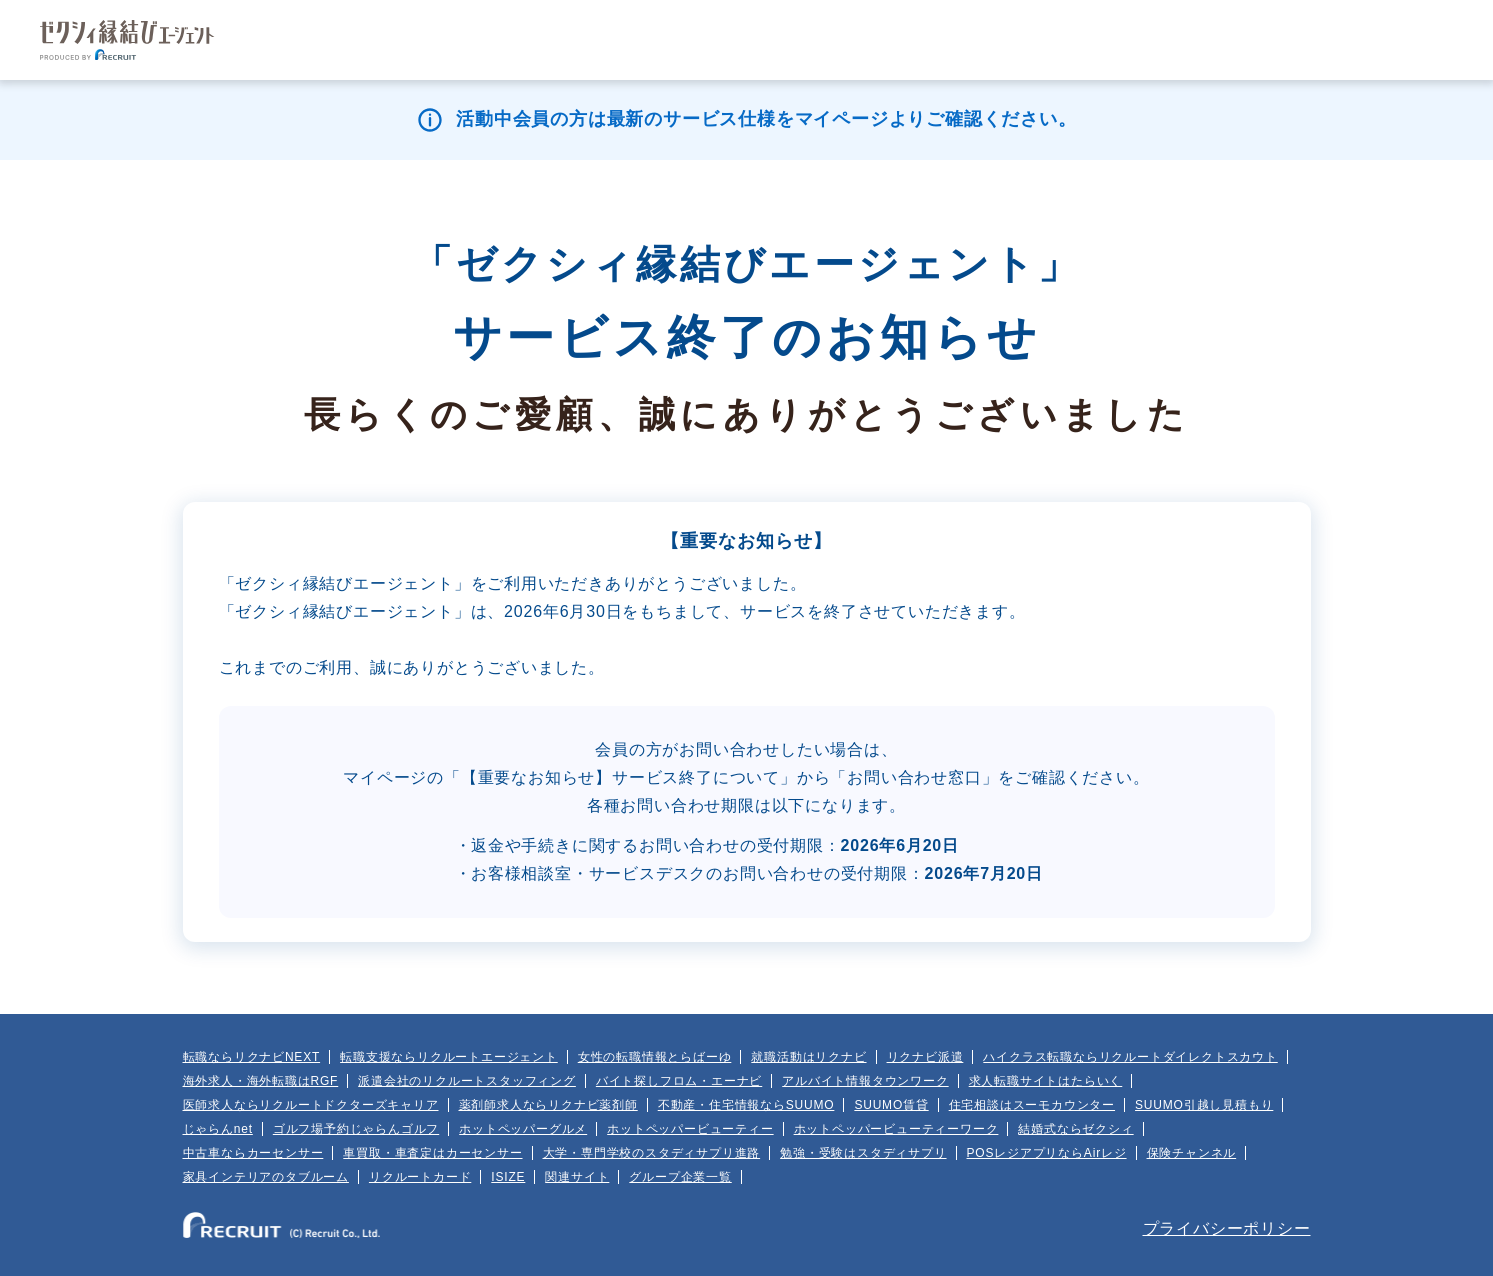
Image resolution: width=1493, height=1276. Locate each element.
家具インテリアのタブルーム (266, 1177)
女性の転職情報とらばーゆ (655, 1057)
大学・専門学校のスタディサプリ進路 (652, 1153)
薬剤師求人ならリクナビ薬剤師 (548, 1105)
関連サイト (577, 1177)
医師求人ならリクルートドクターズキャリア (311, 1105)
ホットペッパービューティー (690, 1129)
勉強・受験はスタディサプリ (863, 1153)
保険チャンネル (1192, 1153)
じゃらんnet (218, 1129)
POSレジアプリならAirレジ (1047, 1153)
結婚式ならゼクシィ (1075, 1129)
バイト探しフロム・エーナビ (679, 1081)
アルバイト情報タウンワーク (865, 1081)
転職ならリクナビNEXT (252, 1057)
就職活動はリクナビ (808, 1057)
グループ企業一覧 (680, 1177)
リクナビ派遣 (925, 1057)
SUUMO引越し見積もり (1204, 1105)
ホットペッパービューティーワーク (896, 1129)
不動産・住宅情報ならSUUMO (746, 1105)
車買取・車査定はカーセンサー (432, 1153)
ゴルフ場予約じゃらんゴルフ (356, 1129)
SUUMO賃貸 (891, 1105)
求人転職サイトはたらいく (1046, 1081)
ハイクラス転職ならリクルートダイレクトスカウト (1130, 1057)
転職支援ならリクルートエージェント (449, 1057)
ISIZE (508, 1177)
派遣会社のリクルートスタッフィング (467, 1081)
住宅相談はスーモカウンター (1032, 1105)
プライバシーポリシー (1227, 1228)
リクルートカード (420, 1177)
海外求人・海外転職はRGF (261, 1081)
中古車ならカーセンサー (253, 1153)
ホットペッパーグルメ (523, 1129)
